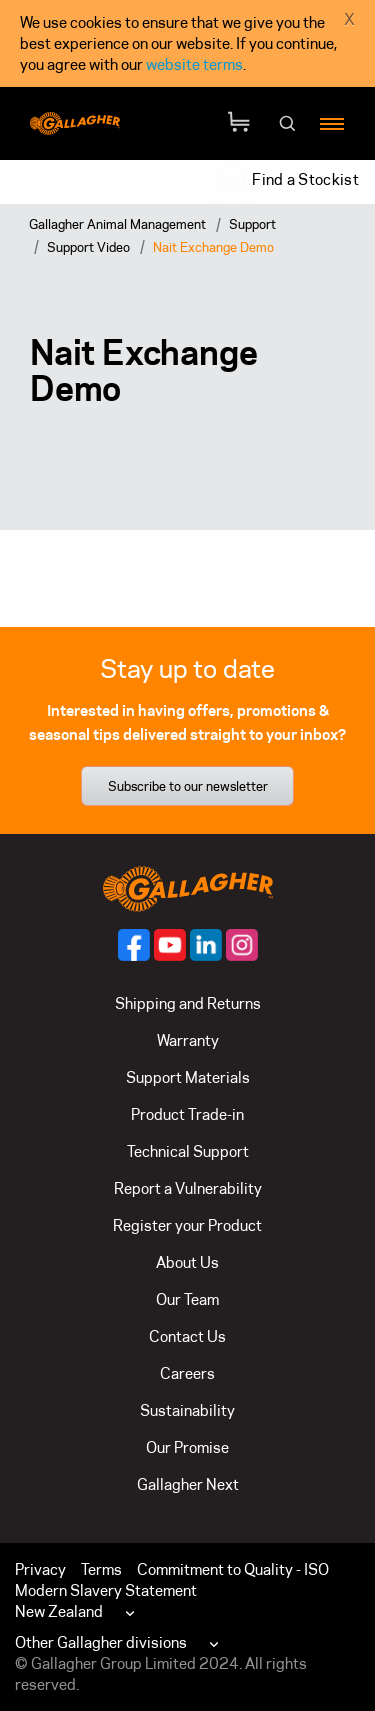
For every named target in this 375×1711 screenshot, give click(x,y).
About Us (187, 1262)
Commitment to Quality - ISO (233, 1569)
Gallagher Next (188, 1484)
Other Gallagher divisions (101, 1642)
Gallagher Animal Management (117, 224)
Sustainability (187, 1410)
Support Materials (188, 1077)
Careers (187, 1373)
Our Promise (187, 1447)
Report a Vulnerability (188, 1188)
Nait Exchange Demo (213, 247)
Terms (101, 1569)
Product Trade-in (187, 1114)
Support (252, 224)
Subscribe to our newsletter (188, 786)
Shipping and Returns (188, 1003)
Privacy (40, 1569)
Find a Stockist (305, 179)
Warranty (188, 1040)
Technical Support (188, 1151)
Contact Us (187, 1336)
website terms (194, 64)
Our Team (187, 1299)
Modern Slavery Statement (106, 1590)
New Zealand (59, 1611)
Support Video (88, 247)
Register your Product (187, 1225)
